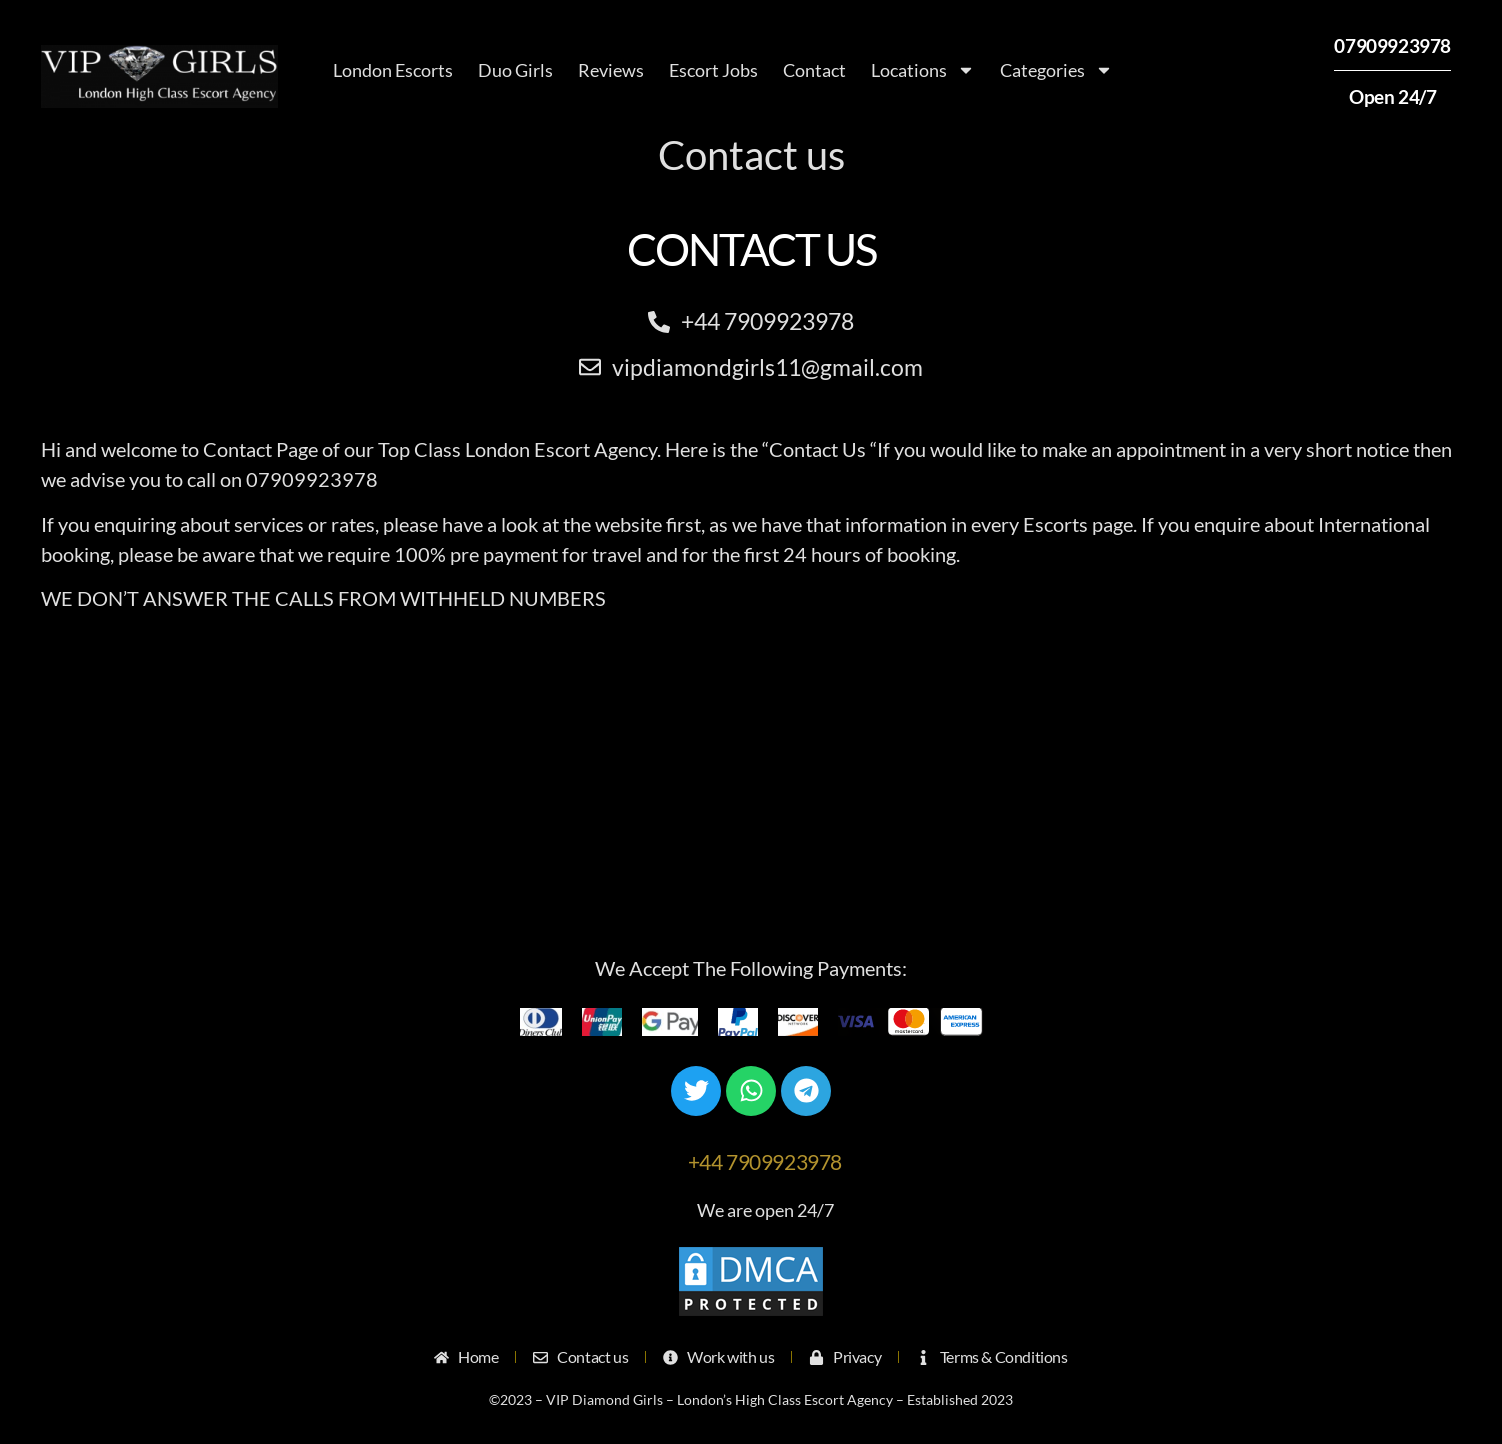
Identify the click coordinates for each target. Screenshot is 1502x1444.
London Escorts (393, 70)
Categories (1056, 70)
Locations (923, 70)
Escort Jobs (713, 70)
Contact (814, 70)
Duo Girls (515, 70)
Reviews (611, 70)
